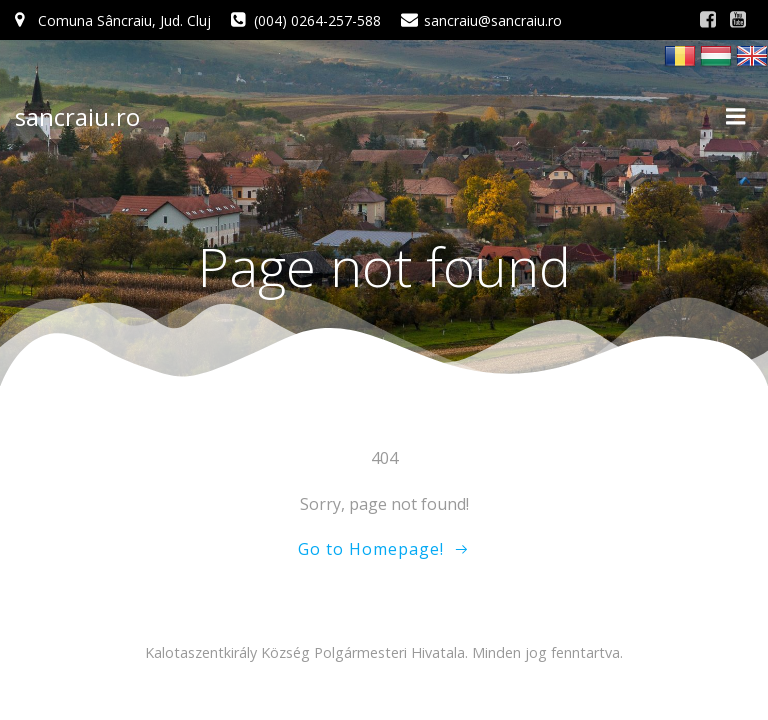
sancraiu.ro (77, 116)
